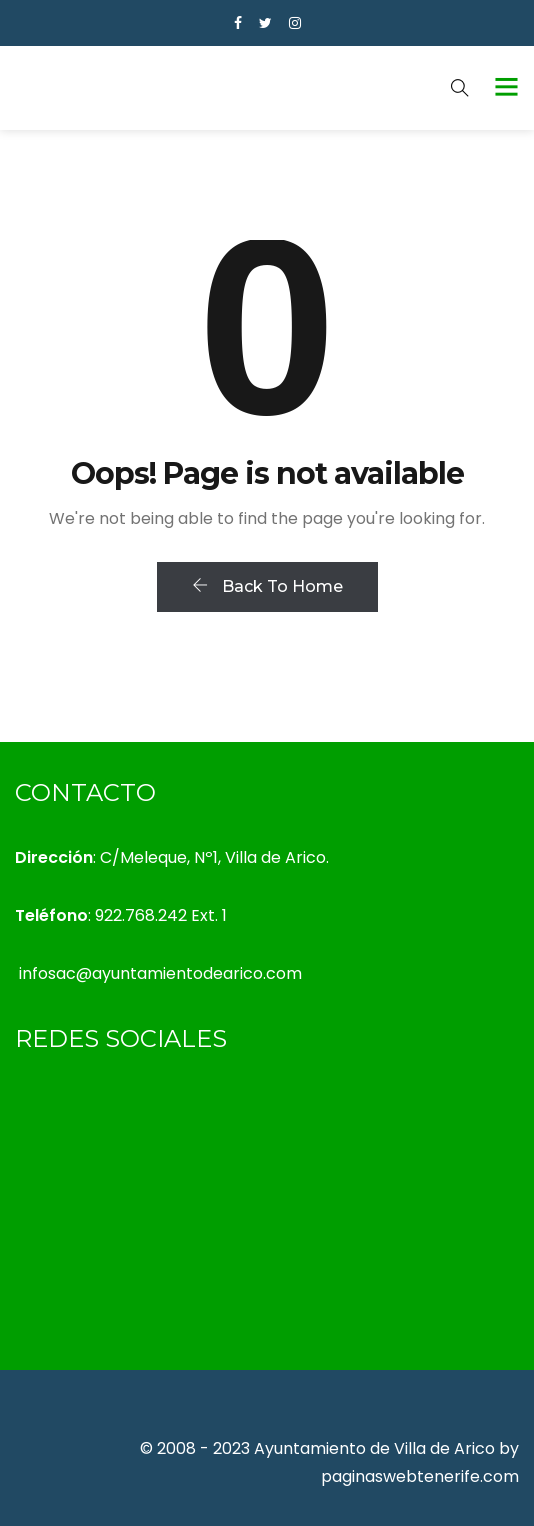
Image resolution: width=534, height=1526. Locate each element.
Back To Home (267, 586)
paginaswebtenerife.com (420, 1476)
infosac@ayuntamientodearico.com (160, 973)
